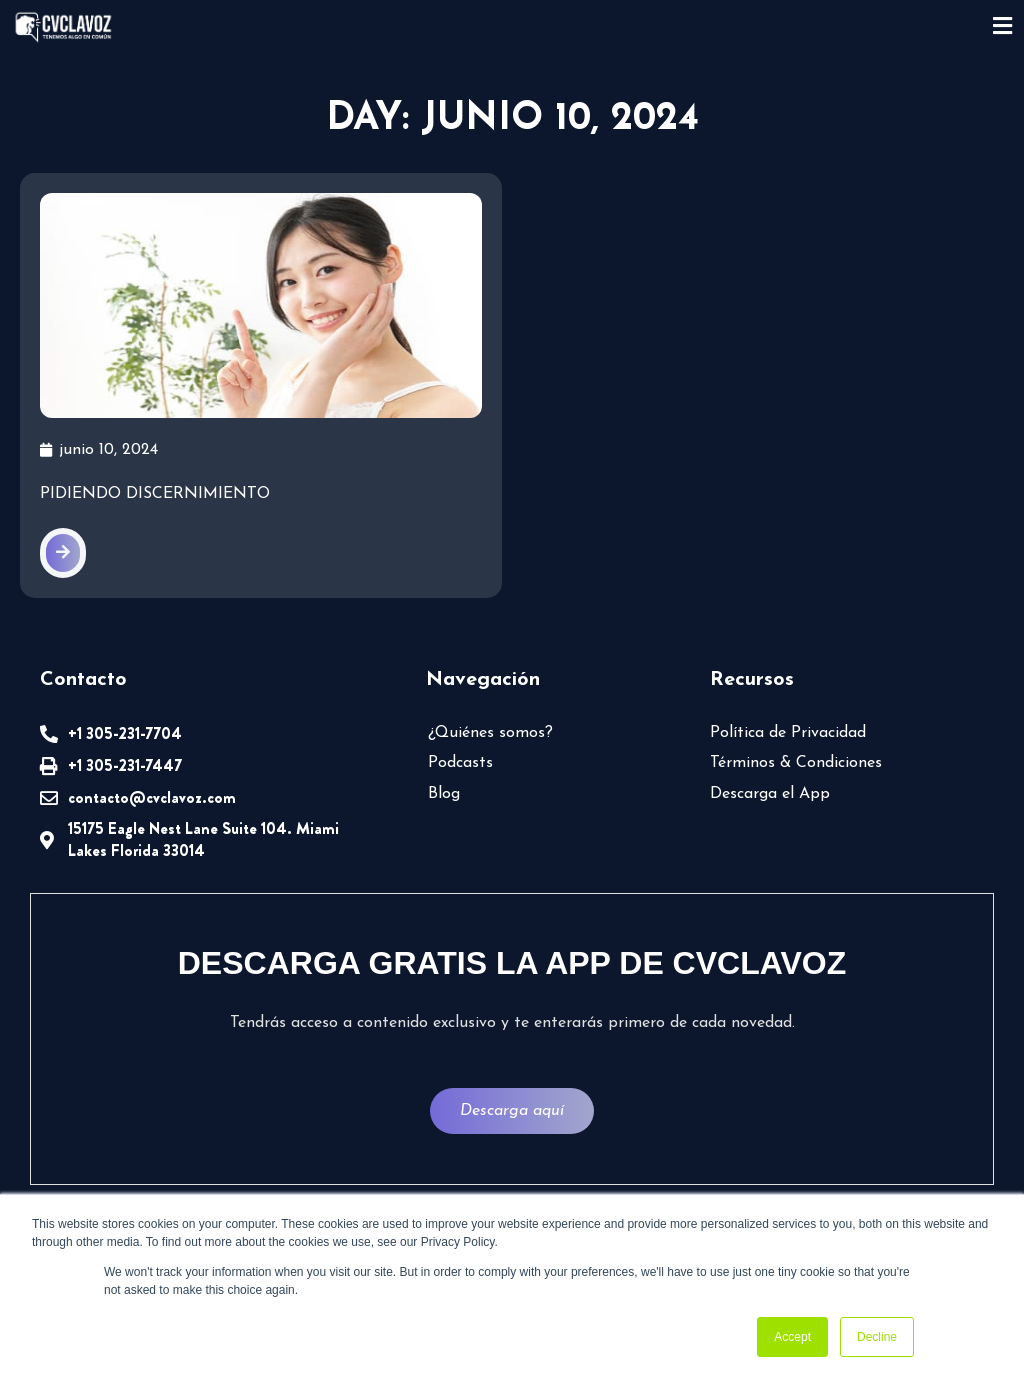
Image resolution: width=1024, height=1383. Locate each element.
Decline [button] (877, 1337)
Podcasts (460, 763)
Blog (444, 794)
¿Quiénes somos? (490, 733)
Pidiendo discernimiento (155, 494)
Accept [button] (792, 1337)
